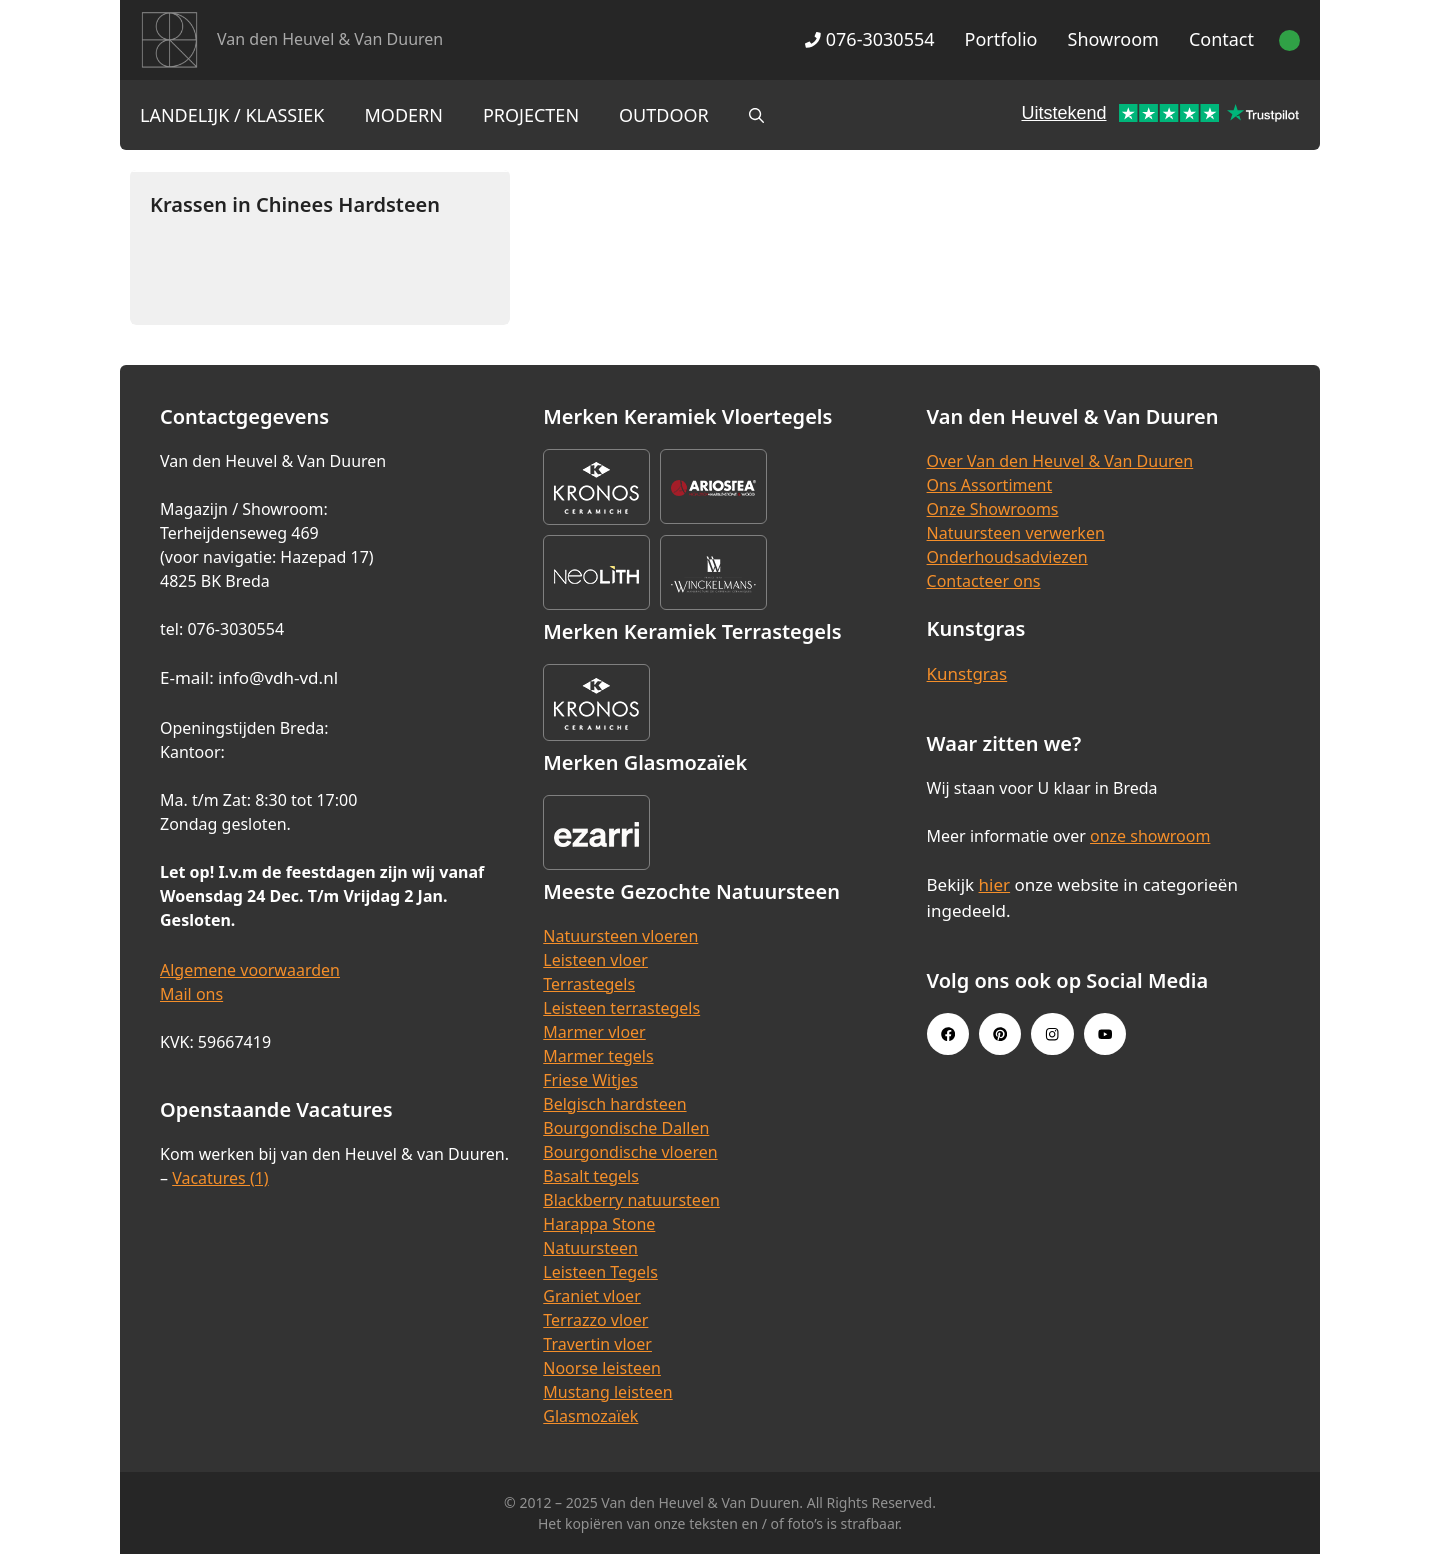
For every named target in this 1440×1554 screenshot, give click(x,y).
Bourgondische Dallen (626, 1128)
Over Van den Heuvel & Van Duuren (1060, 461)
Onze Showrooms (993, 509)
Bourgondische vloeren (630, 1152)
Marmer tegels (598, 1056)
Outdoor (664, 115)
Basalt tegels (591, 1176)
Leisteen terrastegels (621, 1008)
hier (995, 884)
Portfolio (1001, 39)
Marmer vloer (594, 1032)
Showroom (1113, 39)
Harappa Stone (599, 1224)
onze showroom (1150, 836)
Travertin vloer (597, 1344)
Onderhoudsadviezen (1007, 557)
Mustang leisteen (607, 1392)
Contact (1221, 39)
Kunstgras (967, 673)
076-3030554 (869, 39)
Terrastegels (589, 984)
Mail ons (191, 994)
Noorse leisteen (602, 1368)
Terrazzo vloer (595, 1320)
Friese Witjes (590, 1080)
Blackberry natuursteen (631, 1200)
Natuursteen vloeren (620, 936)
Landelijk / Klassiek (232, 115)
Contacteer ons (984, 581)
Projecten (531, 115)
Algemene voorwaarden (250, 970)
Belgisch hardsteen (614, 1104)
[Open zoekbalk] (756, 115)
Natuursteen (590, 1248)
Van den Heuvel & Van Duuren (330, 39)
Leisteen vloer (595, 960)
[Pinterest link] (1000, 1034)
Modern (404, 115)
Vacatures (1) (220, 1178)
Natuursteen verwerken (1016, 533)
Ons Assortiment (990, 485)
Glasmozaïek (590, 1416)
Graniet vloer (591, 1296)
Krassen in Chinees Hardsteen (295, 204)
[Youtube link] (1105, 1034)
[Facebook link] (948, 1034)
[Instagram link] (1052, 1034)
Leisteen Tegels (600, 1272)
